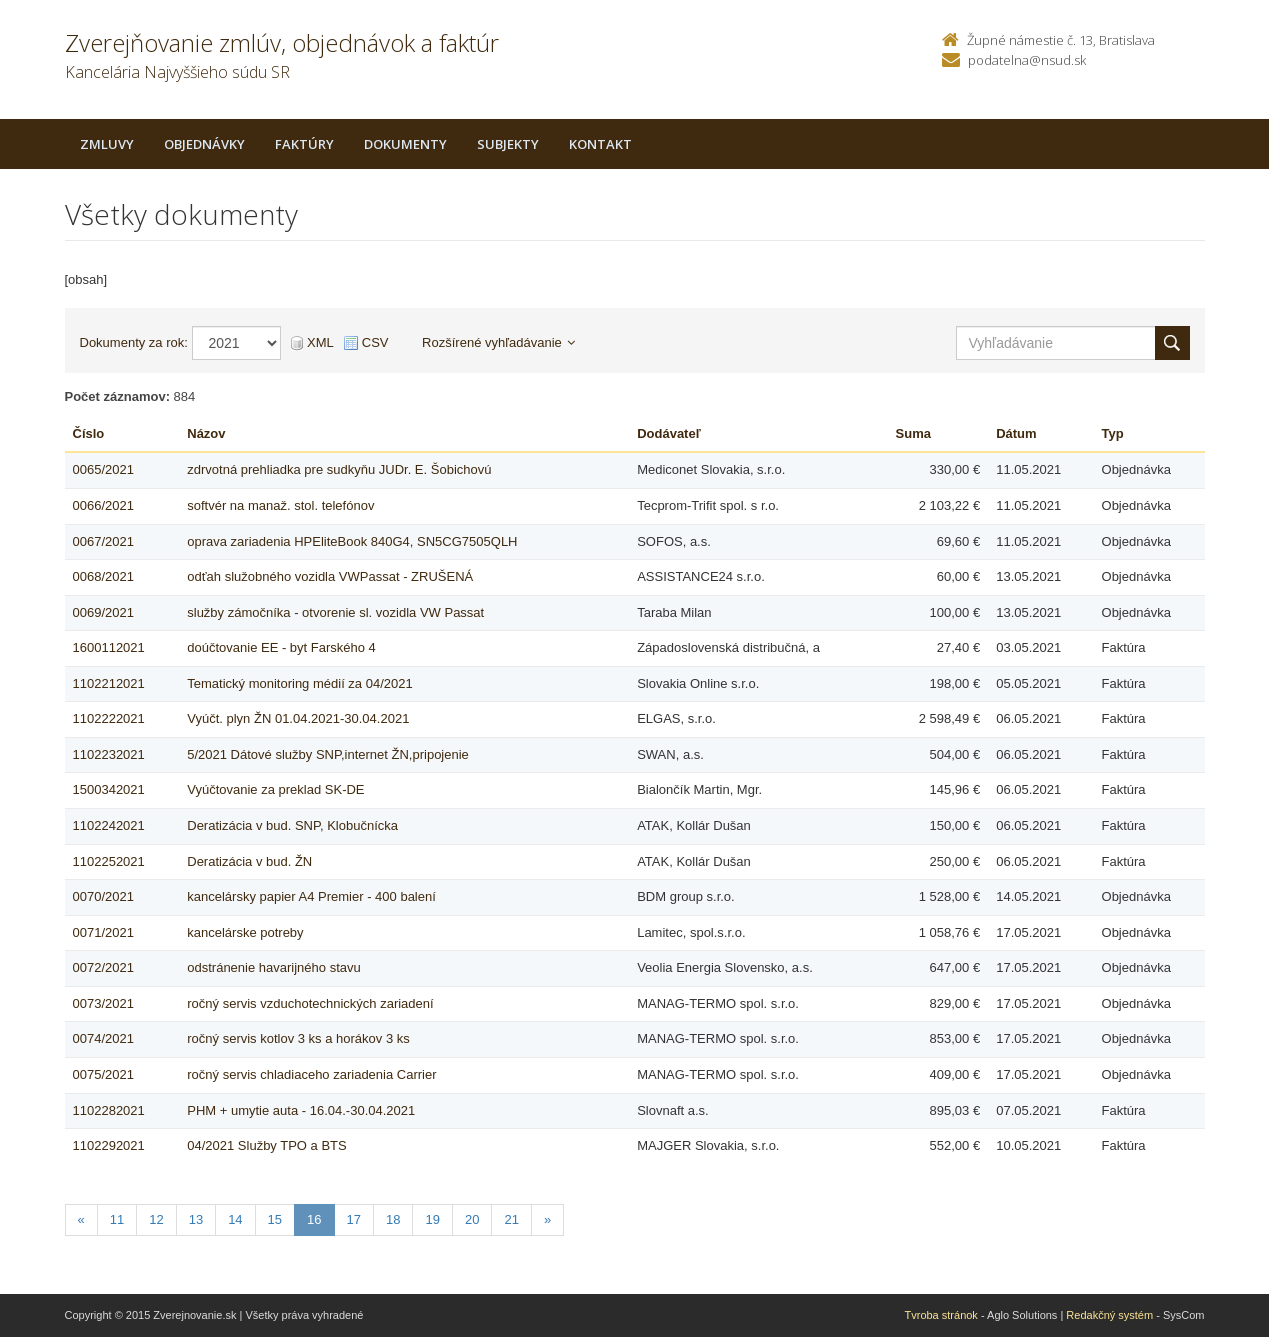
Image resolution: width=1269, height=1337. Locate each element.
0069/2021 (103, 612)
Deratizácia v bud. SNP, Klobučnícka (292, 825)
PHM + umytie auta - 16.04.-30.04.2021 (301, 1110)
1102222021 (109, 718)
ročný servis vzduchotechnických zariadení (310, 1003)
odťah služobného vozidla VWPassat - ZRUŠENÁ (330, 576)
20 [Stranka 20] (472, 1219)
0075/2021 (103, 1074)
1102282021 (109, 1110)
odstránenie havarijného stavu (273, 967)
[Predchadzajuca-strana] (81, 1220)
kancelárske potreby (245, 932)
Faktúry (304, 144)
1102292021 (109, 1145)
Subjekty (508, 144)
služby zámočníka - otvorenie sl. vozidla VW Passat (335, 612)
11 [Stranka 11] (117, 1219)
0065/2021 (103, 469)
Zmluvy (107, 144)
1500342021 (109, 789)
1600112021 (109, 647)
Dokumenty (405, 144)
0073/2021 (103, 1003)
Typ (1113, 433)
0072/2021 (103, 967)
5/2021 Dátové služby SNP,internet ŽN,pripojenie (328, 754)
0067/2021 (103, 541)
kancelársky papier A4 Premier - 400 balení (311, 896)
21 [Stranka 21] (511, 1219)
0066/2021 (103, 505)
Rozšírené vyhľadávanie (498, 342)
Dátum (1016, 433)
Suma (913, 433)
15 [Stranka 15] (275, 1219)
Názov (206, 433)
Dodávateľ (669, 433)
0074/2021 (103, 1038)
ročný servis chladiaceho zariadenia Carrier (311, 1074)
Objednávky (204, 144)
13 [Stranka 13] (196, 1219)
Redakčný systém (1109, 1315)
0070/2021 (103, 896)
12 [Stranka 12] (156, 1219)
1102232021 (109, 754)
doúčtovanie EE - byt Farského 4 (281, 647)
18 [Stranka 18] (393, 1219)
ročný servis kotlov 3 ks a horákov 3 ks (298, 1038)
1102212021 (109, 683)
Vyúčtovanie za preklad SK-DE (275, 789)
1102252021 (109, 861)
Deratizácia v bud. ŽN (249, 861)
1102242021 (109, 825)
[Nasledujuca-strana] (547, 1220)
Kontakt (600, 144)
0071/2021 (103, 932)
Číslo (89, 433)
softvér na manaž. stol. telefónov (280, 505)
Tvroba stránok (941, 1315)
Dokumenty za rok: (134, 342)
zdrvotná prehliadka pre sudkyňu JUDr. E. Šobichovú (339, 469)
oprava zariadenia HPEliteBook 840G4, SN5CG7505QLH (352, 541)
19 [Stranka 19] (432, 1219)
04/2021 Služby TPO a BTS (266, 1145)
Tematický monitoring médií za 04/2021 (299, 683)
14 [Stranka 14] (235, 1219)
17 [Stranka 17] (354, 1219)
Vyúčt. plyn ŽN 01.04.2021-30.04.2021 (298, 718)
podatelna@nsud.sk (1027, 60)
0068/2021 (103, 576)
